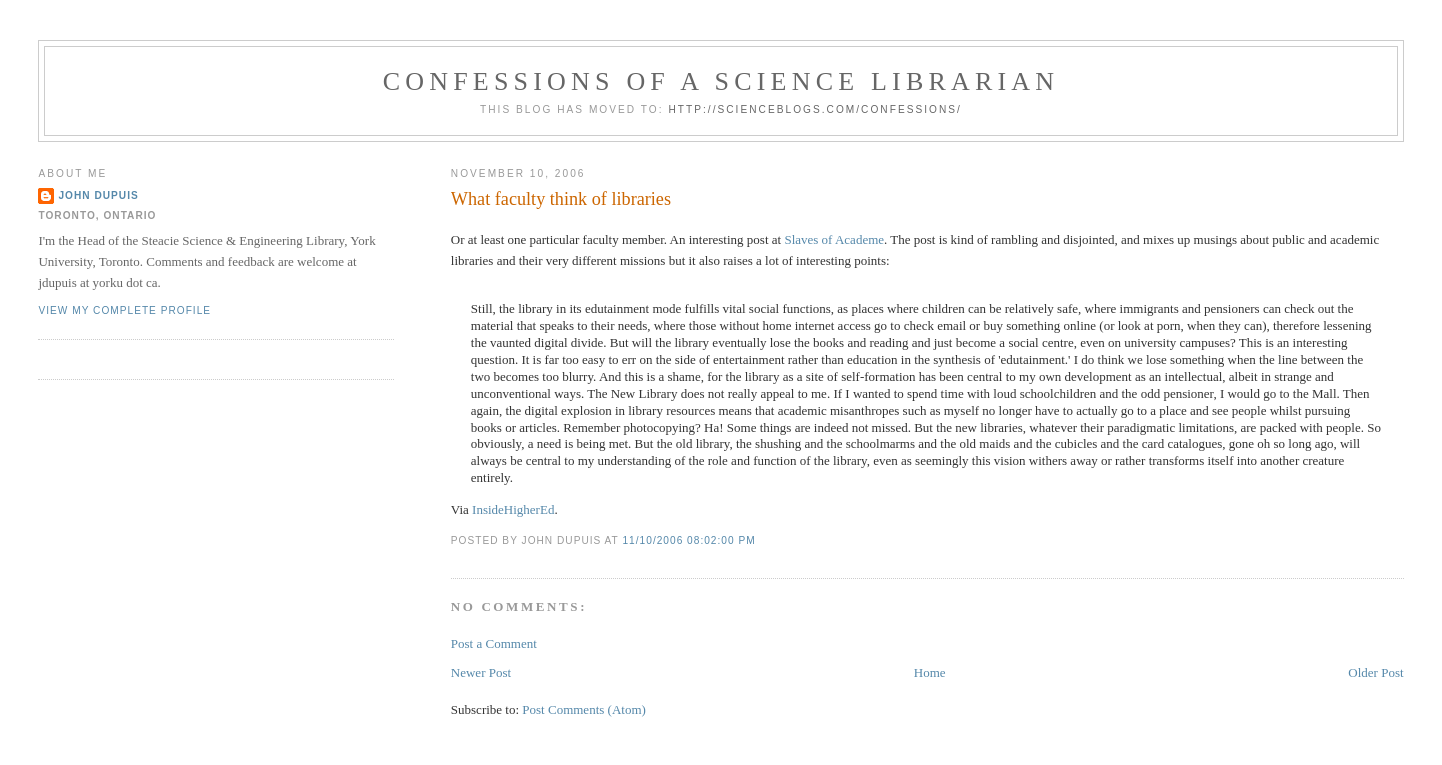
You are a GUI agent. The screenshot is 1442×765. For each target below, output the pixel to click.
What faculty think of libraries (561, 199)
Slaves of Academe (834, 239)
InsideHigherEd (513, 509)
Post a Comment (494, 643)
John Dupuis (98, 195)
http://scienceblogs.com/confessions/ (815, 109)
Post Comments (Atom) (584, 709)
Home (930, 672)
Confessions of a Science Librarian (721, 81)
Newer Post (481, 672)
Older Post (1375, 672)
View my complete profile (124, 310)
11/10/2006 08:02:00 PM (688, 540)
